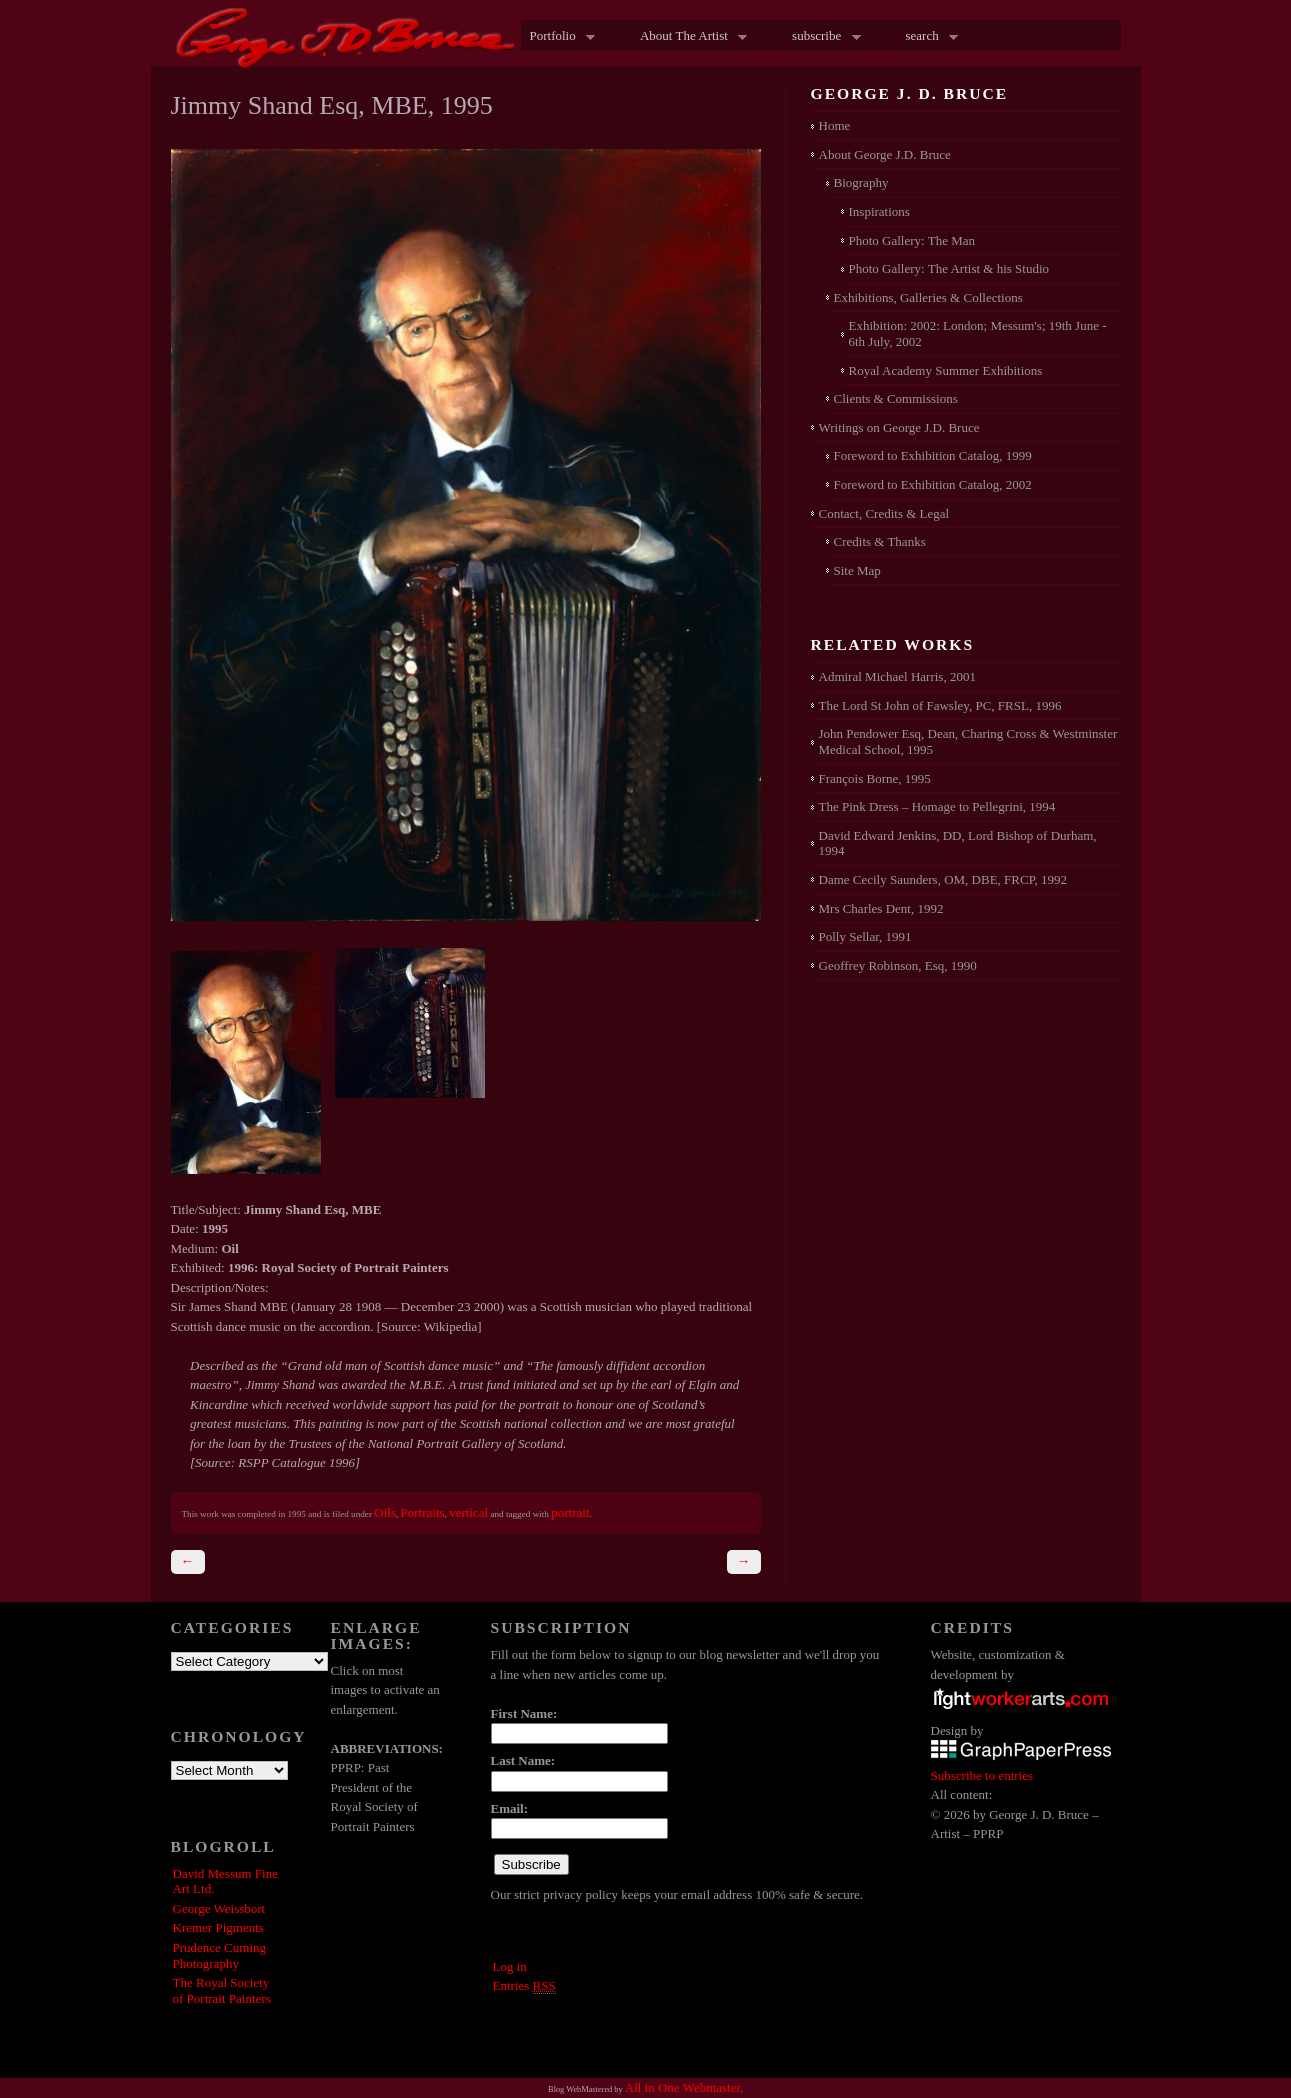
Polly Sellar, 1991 (865, 936)
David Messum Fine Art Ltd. (225, 1881)
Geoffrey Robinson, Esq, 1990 (898, 965)
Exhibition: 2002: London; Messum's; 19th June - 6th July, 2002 (978, 333)
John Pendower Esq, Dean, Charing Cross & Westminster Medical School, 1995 (968, 741)
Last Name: (523, 1760)
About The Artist (689, 37)
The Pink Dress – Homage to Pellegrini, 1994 (937, 806)
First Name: (524, 1713)
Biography (861, 182)
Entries (524, 1986)
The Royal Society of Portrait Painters (222, 1990)
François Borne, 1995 (875, 778)
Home (835, 125)
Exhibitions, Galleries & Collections (928, 297)
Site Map (857, 570)
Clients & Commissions (896, 398)
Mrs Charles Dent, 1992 (881, 908)
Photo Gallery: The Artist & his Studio (949, 268)
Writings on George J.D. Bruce (899, 427)
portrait (570, 1512)
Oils (385, 1512)
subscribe (822, 37)
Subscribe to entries (982, 1775)
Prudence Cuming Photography (220, 1955)
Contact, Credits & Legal (884, 513)
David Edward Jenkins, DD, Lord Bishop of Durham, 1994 (958, 843)
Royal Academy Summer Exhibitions (946, 370)
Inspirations (879, 211)
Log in (510, 1966)
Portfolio (558, 37)
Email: (510, 1808)
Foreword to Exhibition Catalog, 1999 (933, 455)
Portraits (423, 1512)
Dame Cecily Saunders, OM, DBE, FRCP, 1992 (943, 879)
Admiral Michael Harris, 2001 (897, 676)
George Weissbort (219, 1908)
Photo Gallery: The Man (912, 240)
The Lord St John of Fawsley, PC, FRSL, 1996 (940, 705)
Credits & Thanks (880, 541)
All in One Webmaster (683, 2087)
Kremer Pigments (218, 1927)
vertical (468, 1512)
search (927, 37)
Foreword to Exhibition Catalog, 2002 (933, 484)
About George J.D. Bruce (885, 154)
